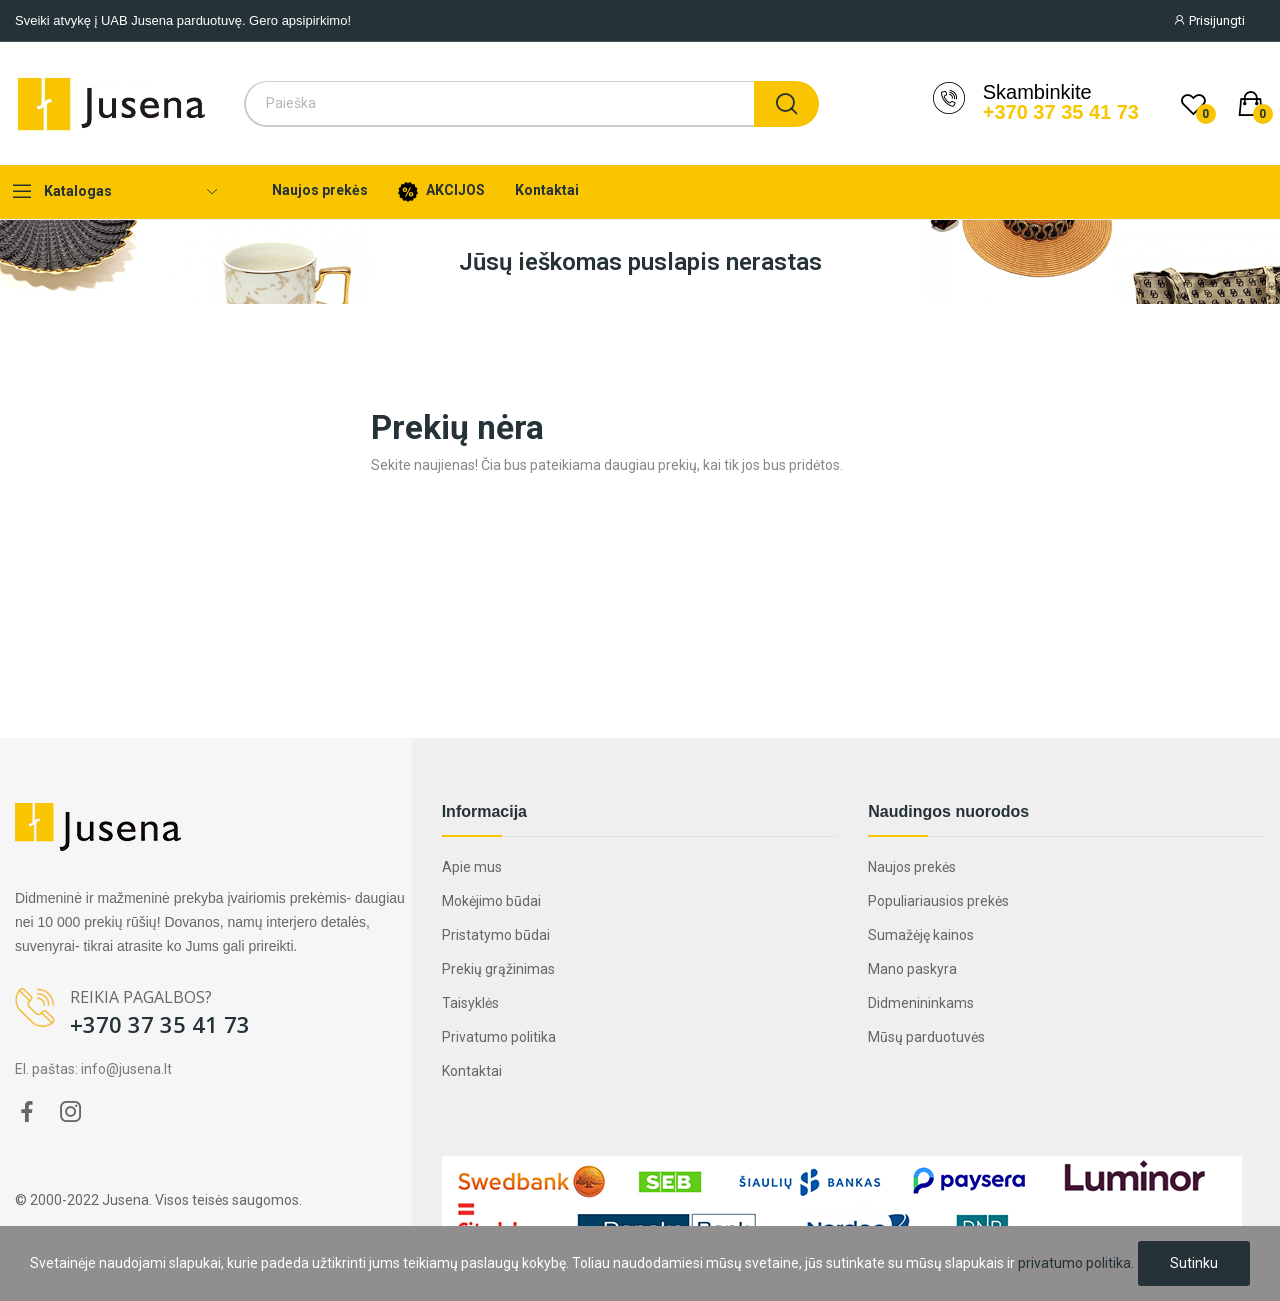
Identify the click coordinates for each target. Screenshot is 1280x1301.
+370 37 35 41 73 (1061, 112)
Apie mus (472, 867)
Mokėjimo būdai (491, 901)
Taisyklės (470, 1003)
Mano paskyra (912, 969)
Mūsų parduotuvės (926, 1037)
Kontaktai (472, 1071)
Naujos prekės (912, 867)
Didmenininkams (921, 1003)
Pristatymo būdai (496, 935)
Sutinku (1194, 1263)
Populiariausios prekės (938, 901)
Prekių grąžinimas (498, 969)
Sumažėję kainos (921, 935)
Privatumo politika (499, 1037)
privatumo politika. (1076, 1263)
